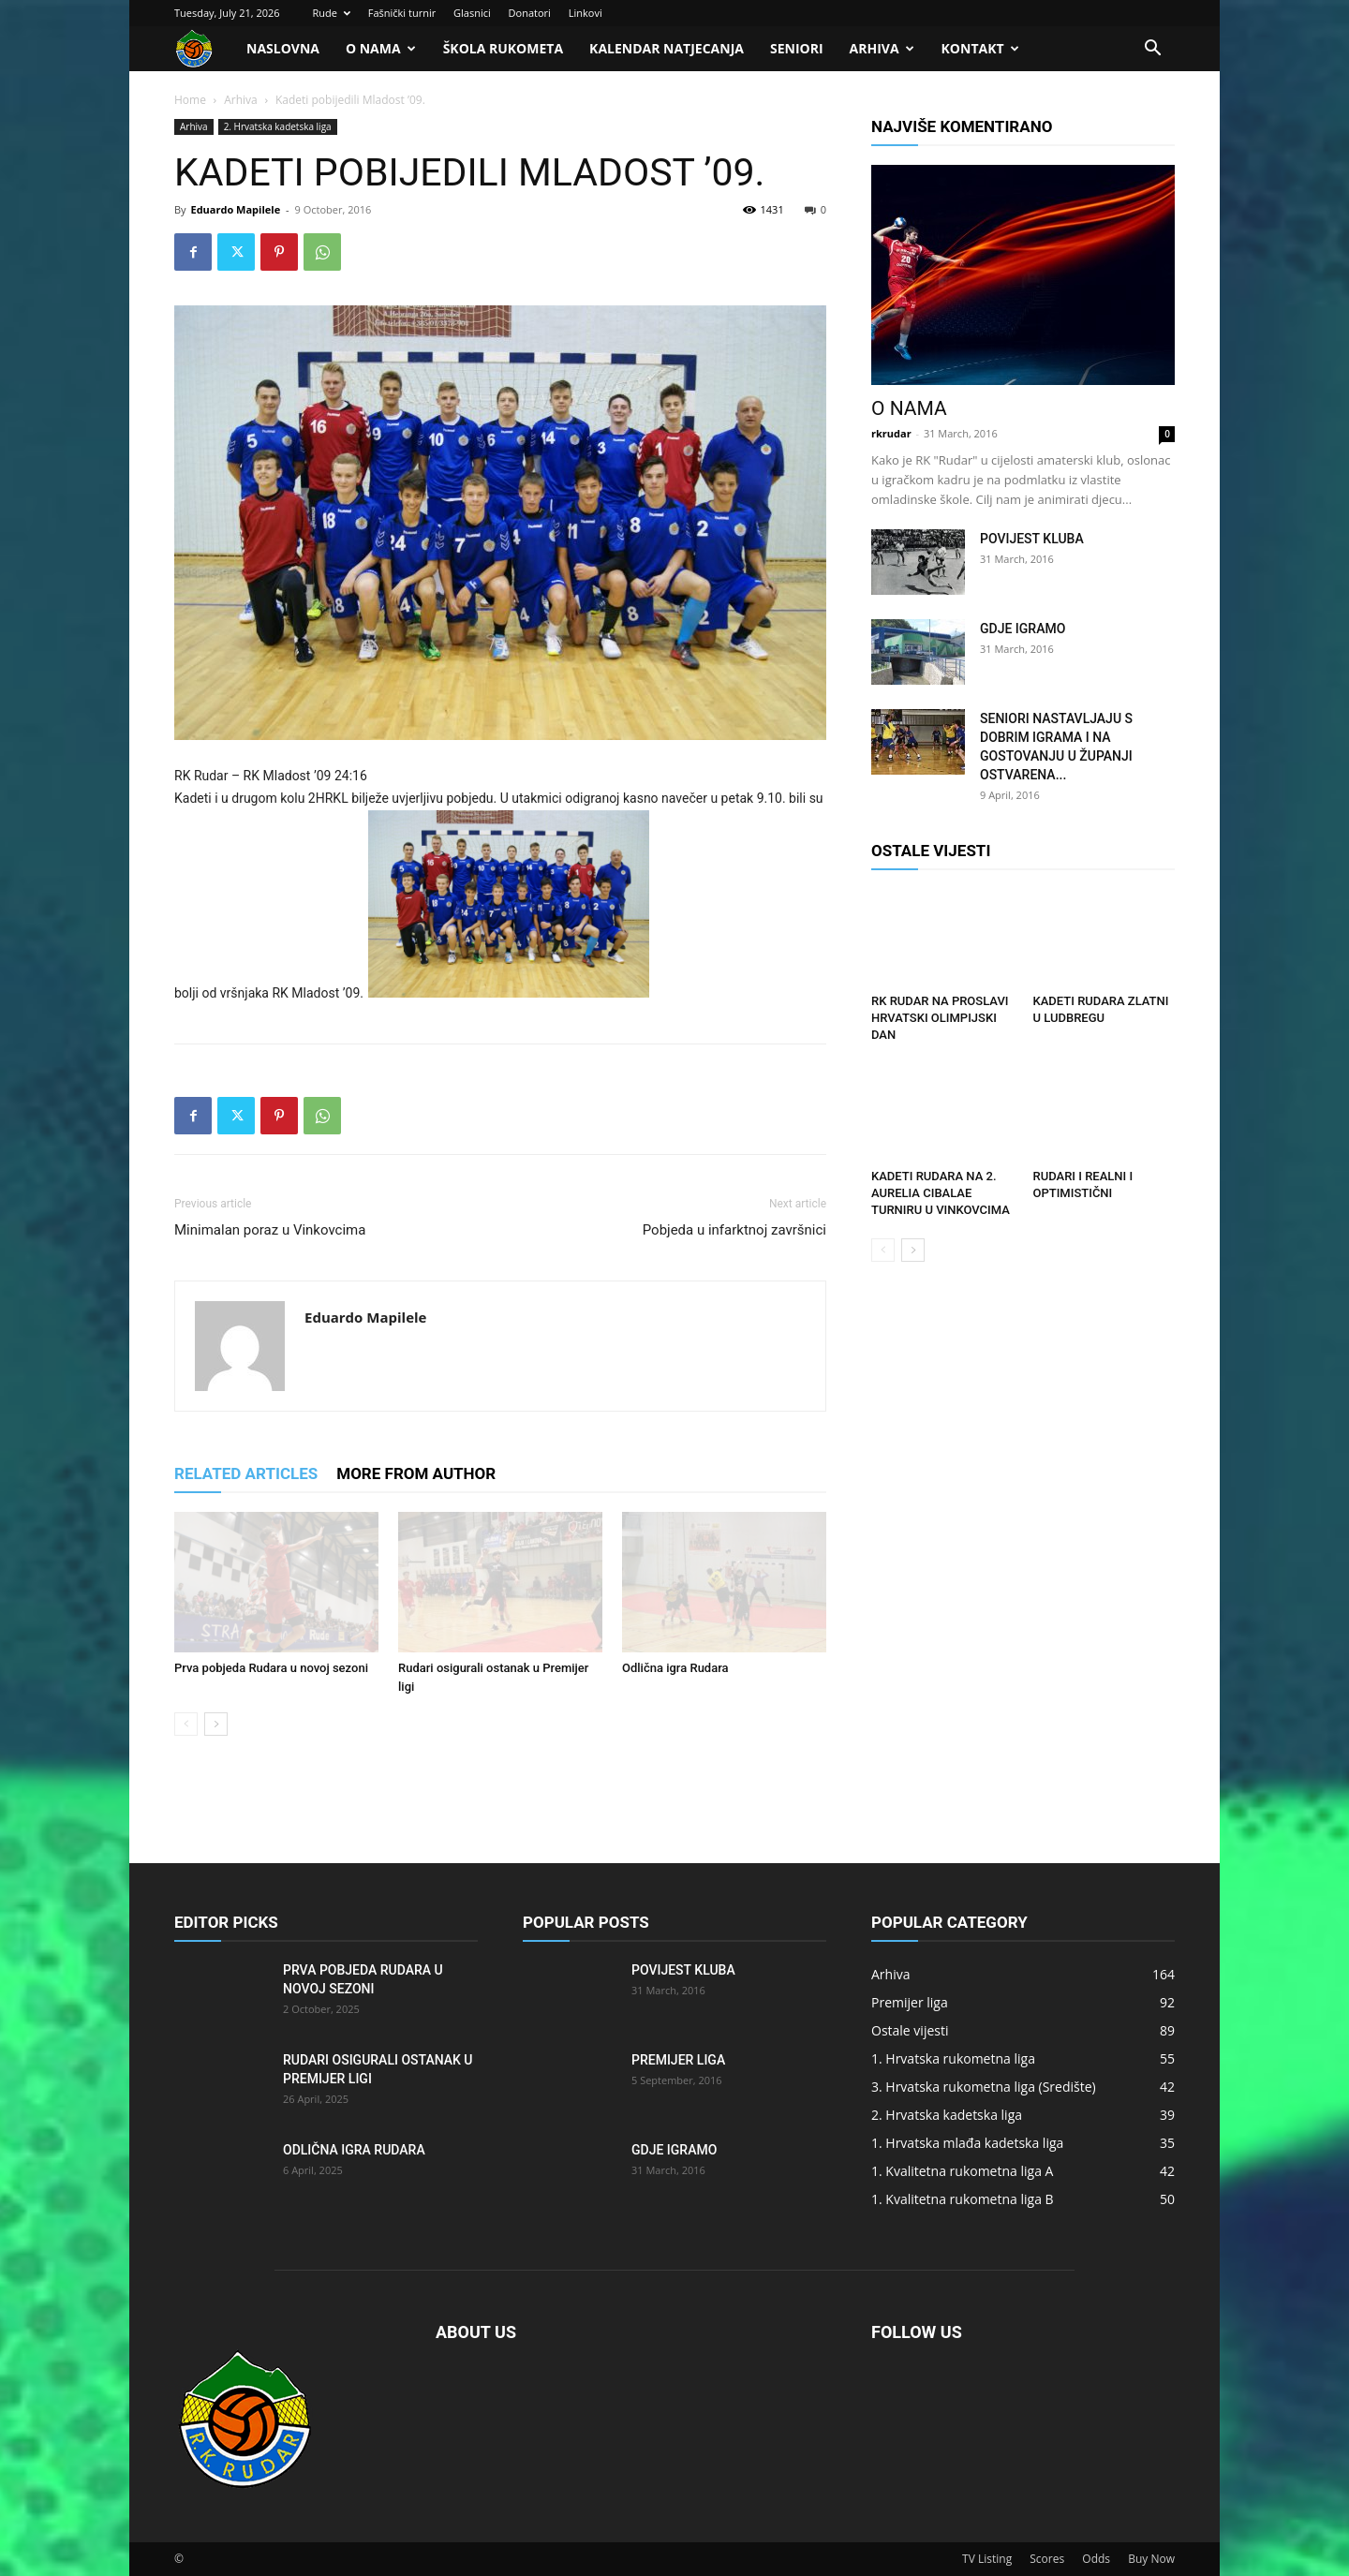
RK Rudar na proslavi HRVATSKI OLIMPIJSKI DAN (940, 1018)
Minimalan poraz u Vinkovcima (269, 1229)
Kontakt (980, 48)
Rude (330, 13)
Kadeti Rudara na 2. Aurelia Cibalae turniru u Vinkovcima (940, 1193)
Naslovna (282, 48)
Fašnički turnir (402, 13)
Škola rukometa (503, 48)
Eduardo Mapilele (235, 209)
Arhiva (882, 48)
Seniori (796, 48)
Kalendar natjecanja (666, 48)
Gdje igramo (1022, 628)
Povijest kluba (1032, 538)
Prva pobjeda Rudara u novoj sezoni (271, 1668)
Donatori (530, 13)
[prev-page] (186, 1724)
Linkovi (585, 13)
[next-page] (216, 1724)
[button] (1152, 50)
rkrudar (891, 433)
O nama (381, 48)
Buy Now (1151, 2559)
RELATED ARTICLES (246, 1473)
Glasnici (472, 13)
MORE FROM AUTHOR (416, 1473)
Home (190, 100)
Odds (1096, 2559)
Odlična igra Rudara (675, 1668)
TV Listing (987, 2559)
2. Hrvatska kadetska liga (278, 126)
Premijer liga (678, 2059)
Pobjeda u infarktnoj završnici (734, 1229)
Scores (1047, 2559)
